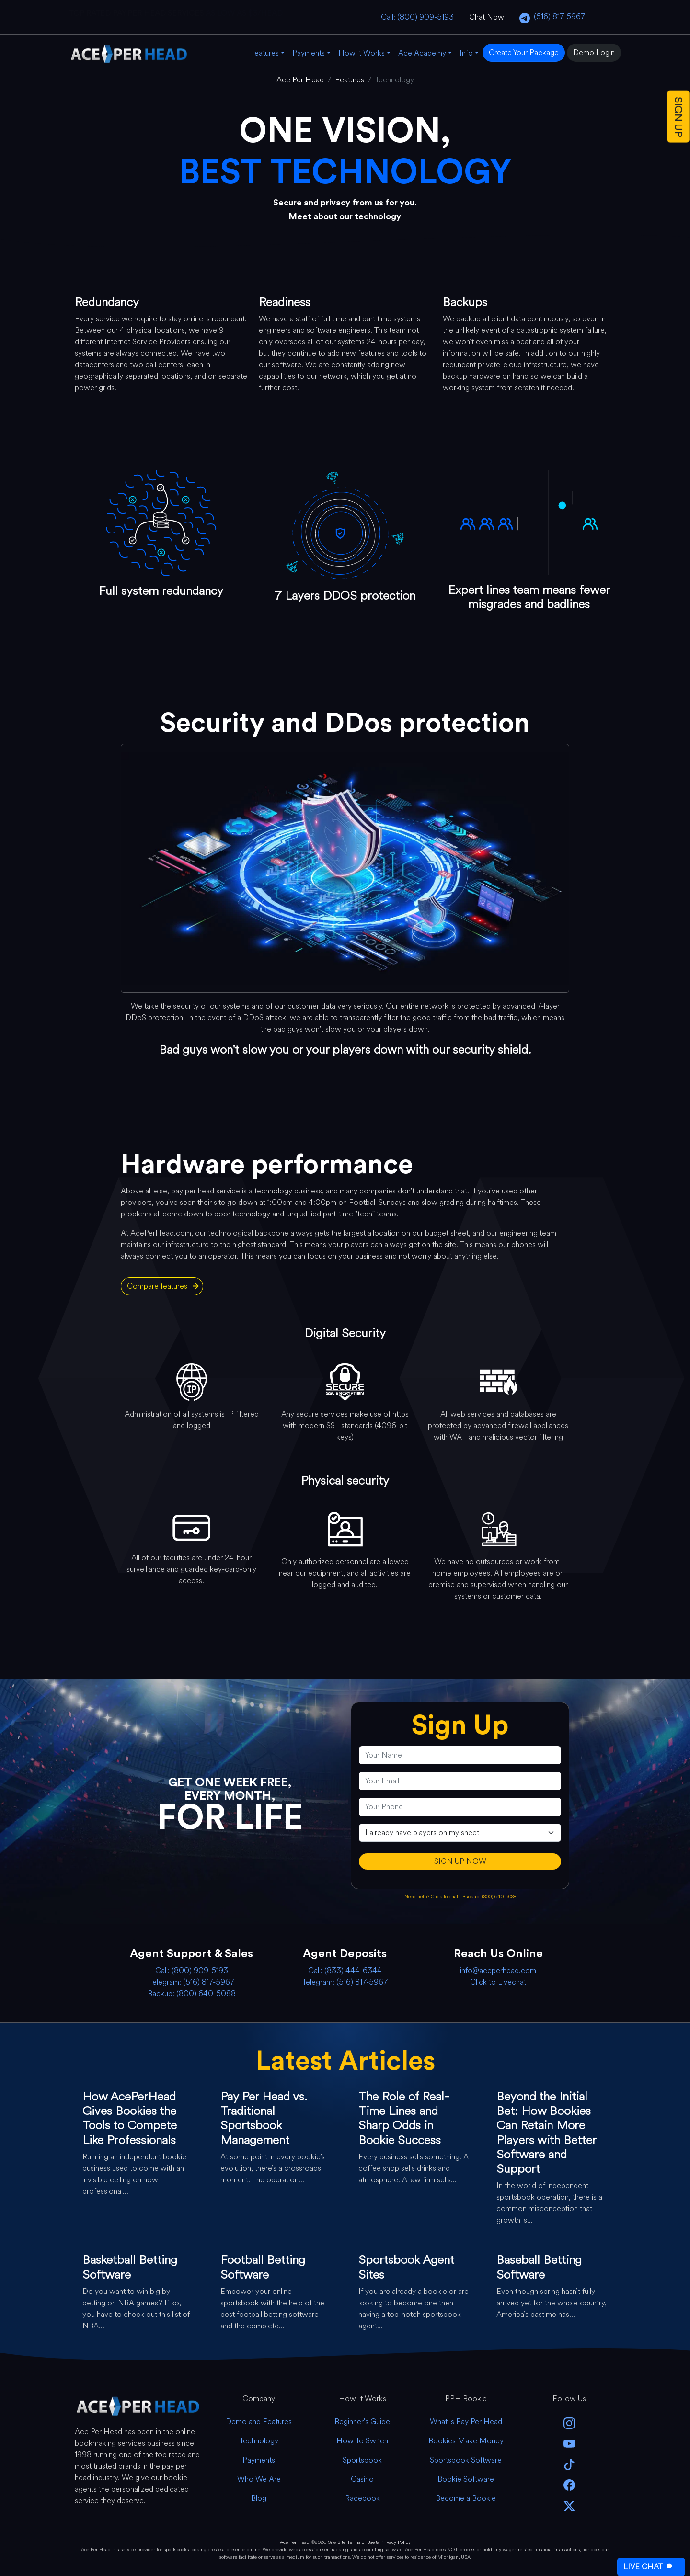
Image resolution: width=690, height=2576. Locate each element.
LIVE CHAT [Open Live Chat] (649, 2566)
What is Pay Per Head (466, 2421)
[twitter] (569, 2505)
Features (264, 52)
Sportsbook (362, 2459)
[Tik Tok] (569, 2463)
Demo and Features (259, 2421)
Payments (308, 52)
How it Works (361, 52)
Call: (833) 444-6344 (345, 1970)
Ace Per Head (295, 2542)
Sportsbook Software (466, 2459)
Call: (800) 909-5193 (417, 17)
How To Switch (362, 2440)
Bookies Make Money (466, 2440)
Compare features (157, 1286)
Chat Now (486, 17)
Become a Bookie (466, 2498)
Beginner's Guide (362, 2421)
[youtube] (569, 2443)
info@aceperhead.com (498, 1970)
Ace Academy (422, 52)
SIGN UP (678, 116)
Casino (362, 2479)
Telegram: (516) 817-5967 (191, 1981)
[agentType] (460, 1833)
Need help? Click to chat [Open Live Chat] (432, 1896)
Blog (258, 2498)
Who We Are (259, 2479)
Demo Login (594, 52)
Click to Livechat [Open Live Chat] (498, 1981)
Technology (259, 2440)
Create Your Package (524, 52)
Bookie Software (465, 2479)
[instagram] (569, 2422)
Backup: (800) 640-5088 (489, 1896)
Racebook (362, 2498)
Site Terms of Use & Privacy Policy (374, 2542)
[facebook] (569, 2484)
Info (466, 52)
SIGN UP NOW (460, 1861)
